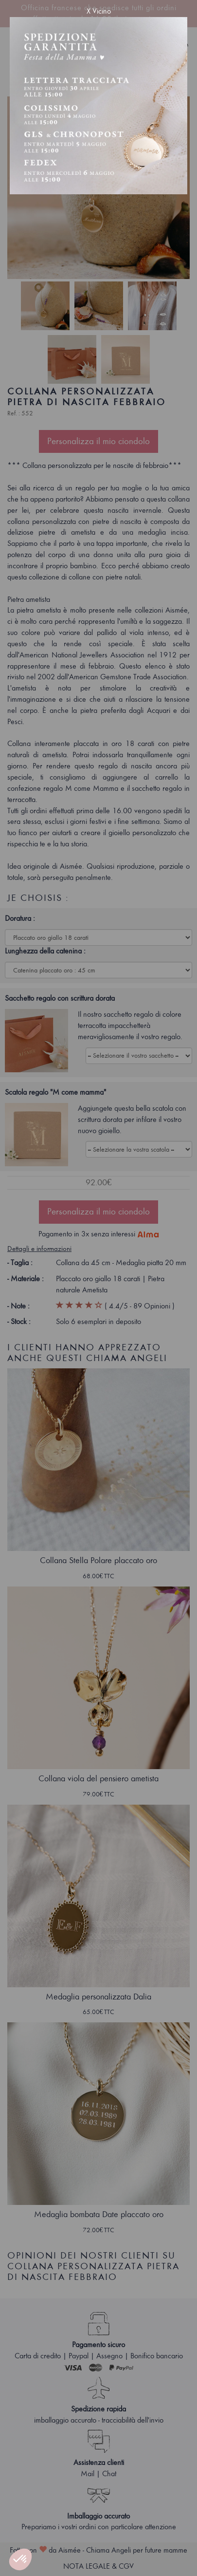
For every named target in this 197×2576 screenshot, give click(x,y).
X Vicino (99, 11)
